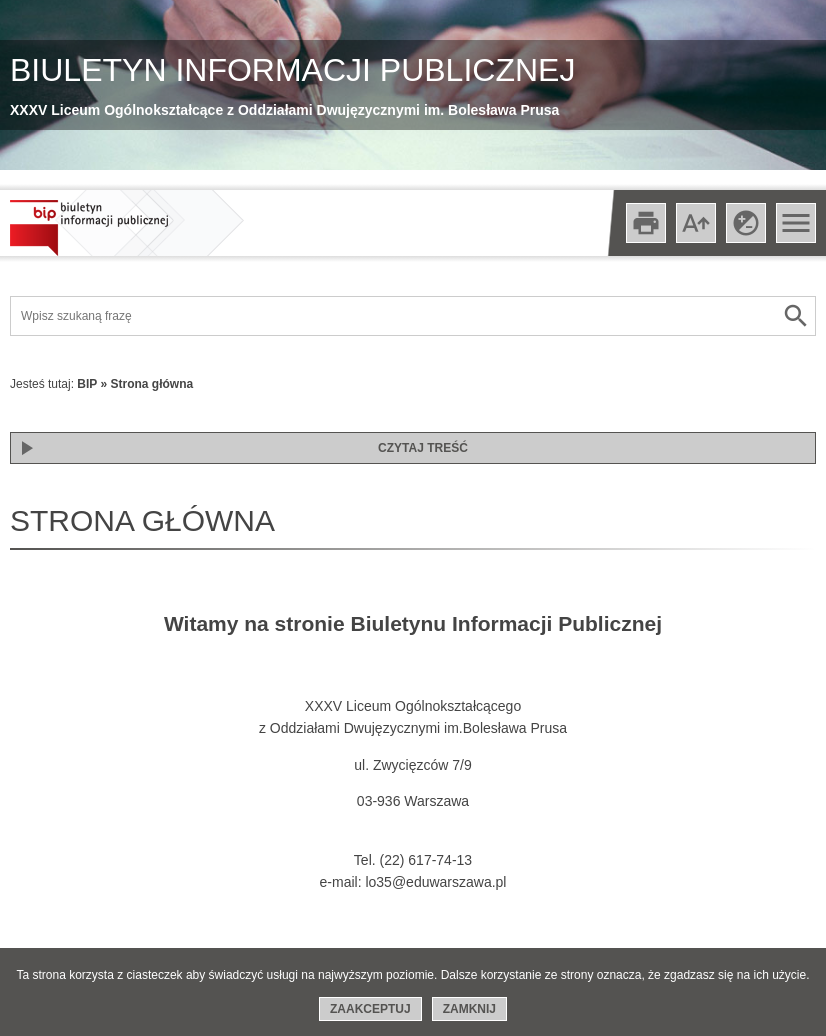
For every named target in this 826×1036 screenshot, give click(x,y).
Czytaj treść (423, 448)
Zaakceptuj (370, 1009)
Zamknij (469, 1009)
